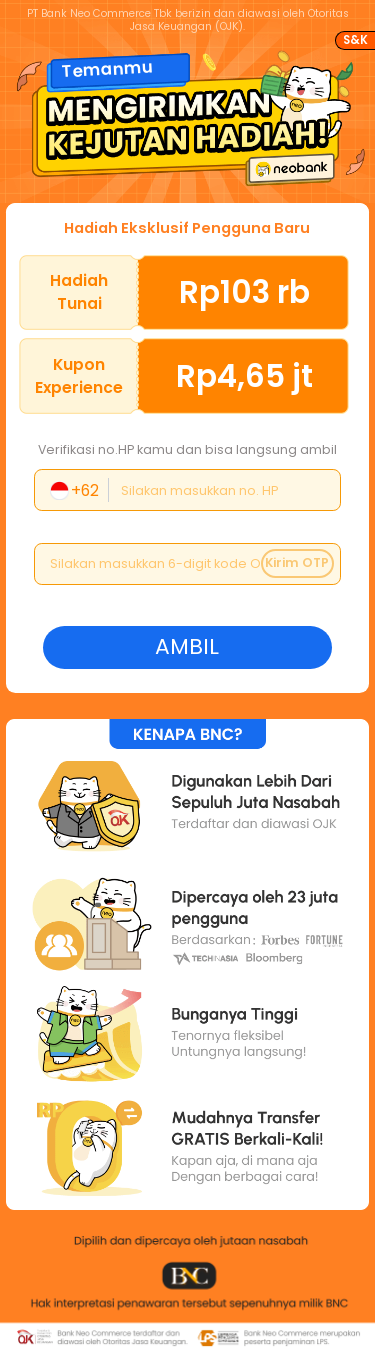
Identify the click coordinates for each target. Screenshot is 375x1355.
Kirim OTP (297, 562)
